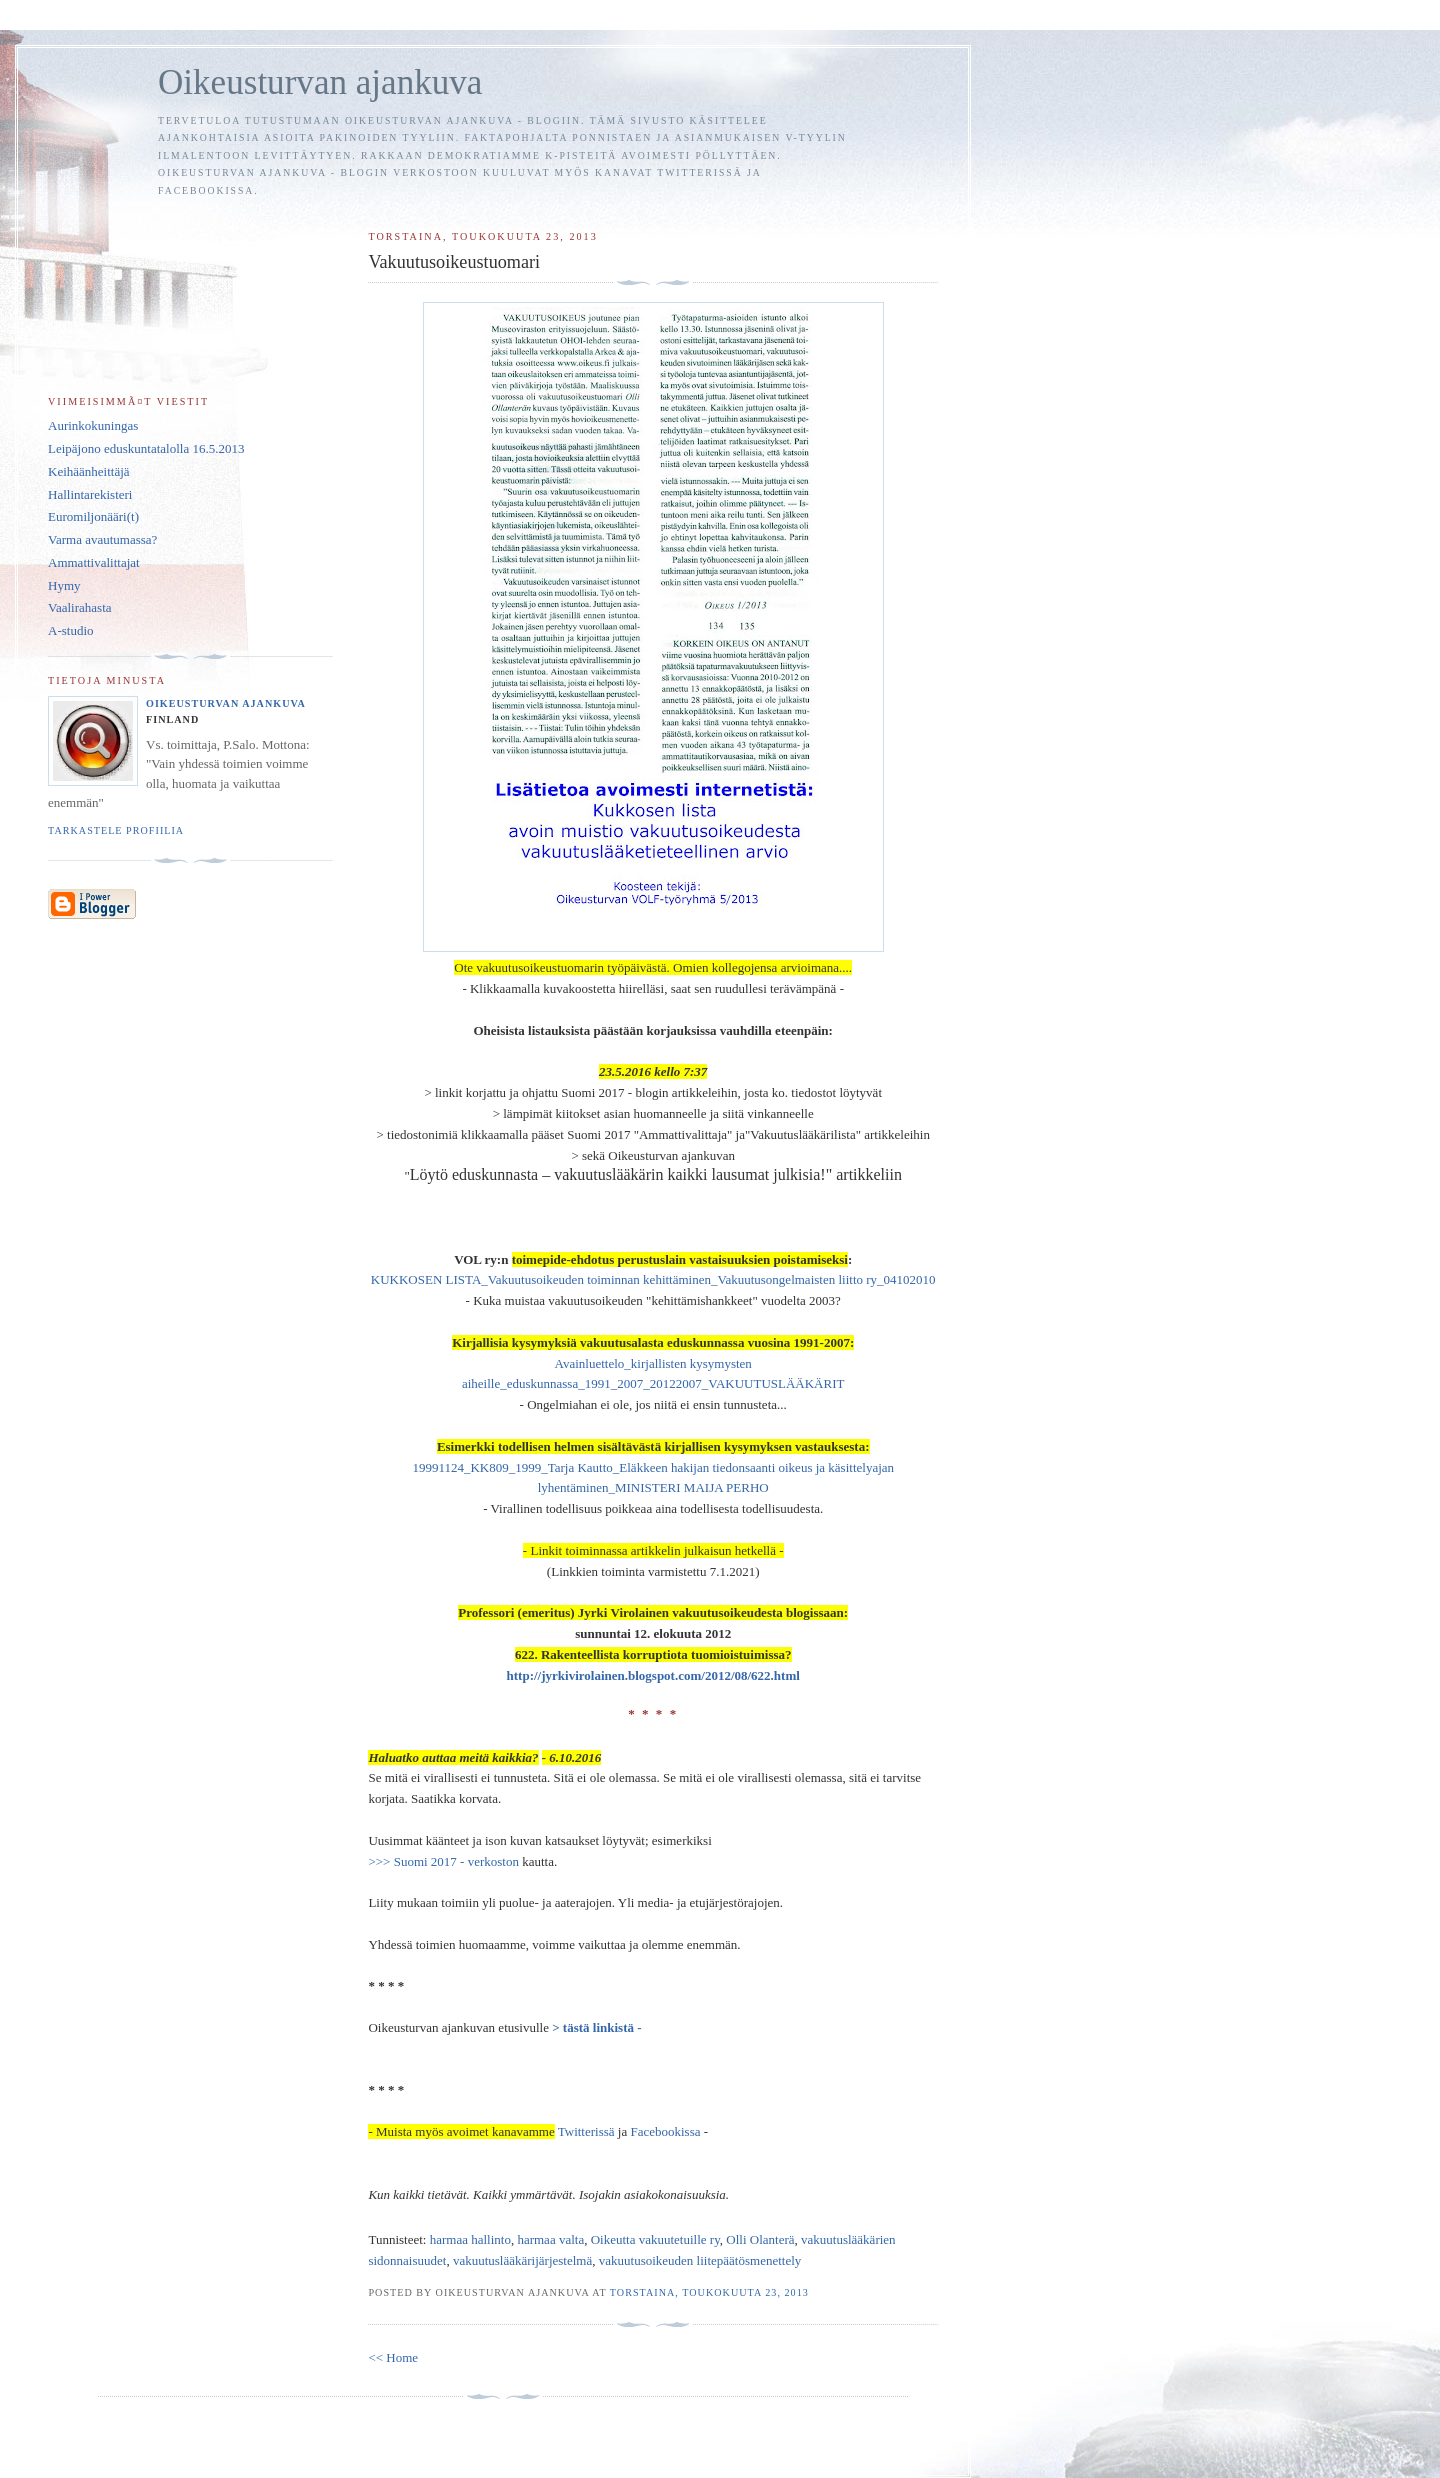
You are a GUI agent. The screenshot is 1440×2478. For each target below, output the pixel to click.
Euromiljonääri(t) (93, 516)
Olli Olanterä (760, 2239)
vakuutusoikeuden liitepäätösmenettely (700, 2260)
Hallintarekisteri (90, 494)
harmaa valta (550, 2239)
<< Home (393, 2357)
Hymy (64, 585)
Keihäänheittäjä (89, 471)
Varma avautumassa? (102, 539)
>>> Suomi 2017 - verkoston (443, 1861)
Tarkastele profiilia (116, 830)
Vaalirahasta (80, 607)
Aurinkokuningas (93, 425)
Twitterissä (588, 2131)
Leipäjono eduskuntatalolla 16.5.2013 (146, 448)
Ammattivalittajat (94, 562)
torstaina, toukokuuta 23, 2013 (709, 2292)
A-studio (71, 630)
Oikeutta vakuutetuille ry (655, 2239)
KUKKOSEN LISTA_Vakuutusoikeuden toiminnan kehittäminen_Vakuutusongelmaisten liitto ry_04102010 (653, 1279)
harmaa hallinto (470, 2239)
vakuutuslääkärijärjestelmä (522, 2260)
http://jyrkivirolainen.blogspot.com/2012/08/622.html (653, 1675)
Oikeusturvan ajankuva (320, 82)
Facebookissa (665, 2131)
